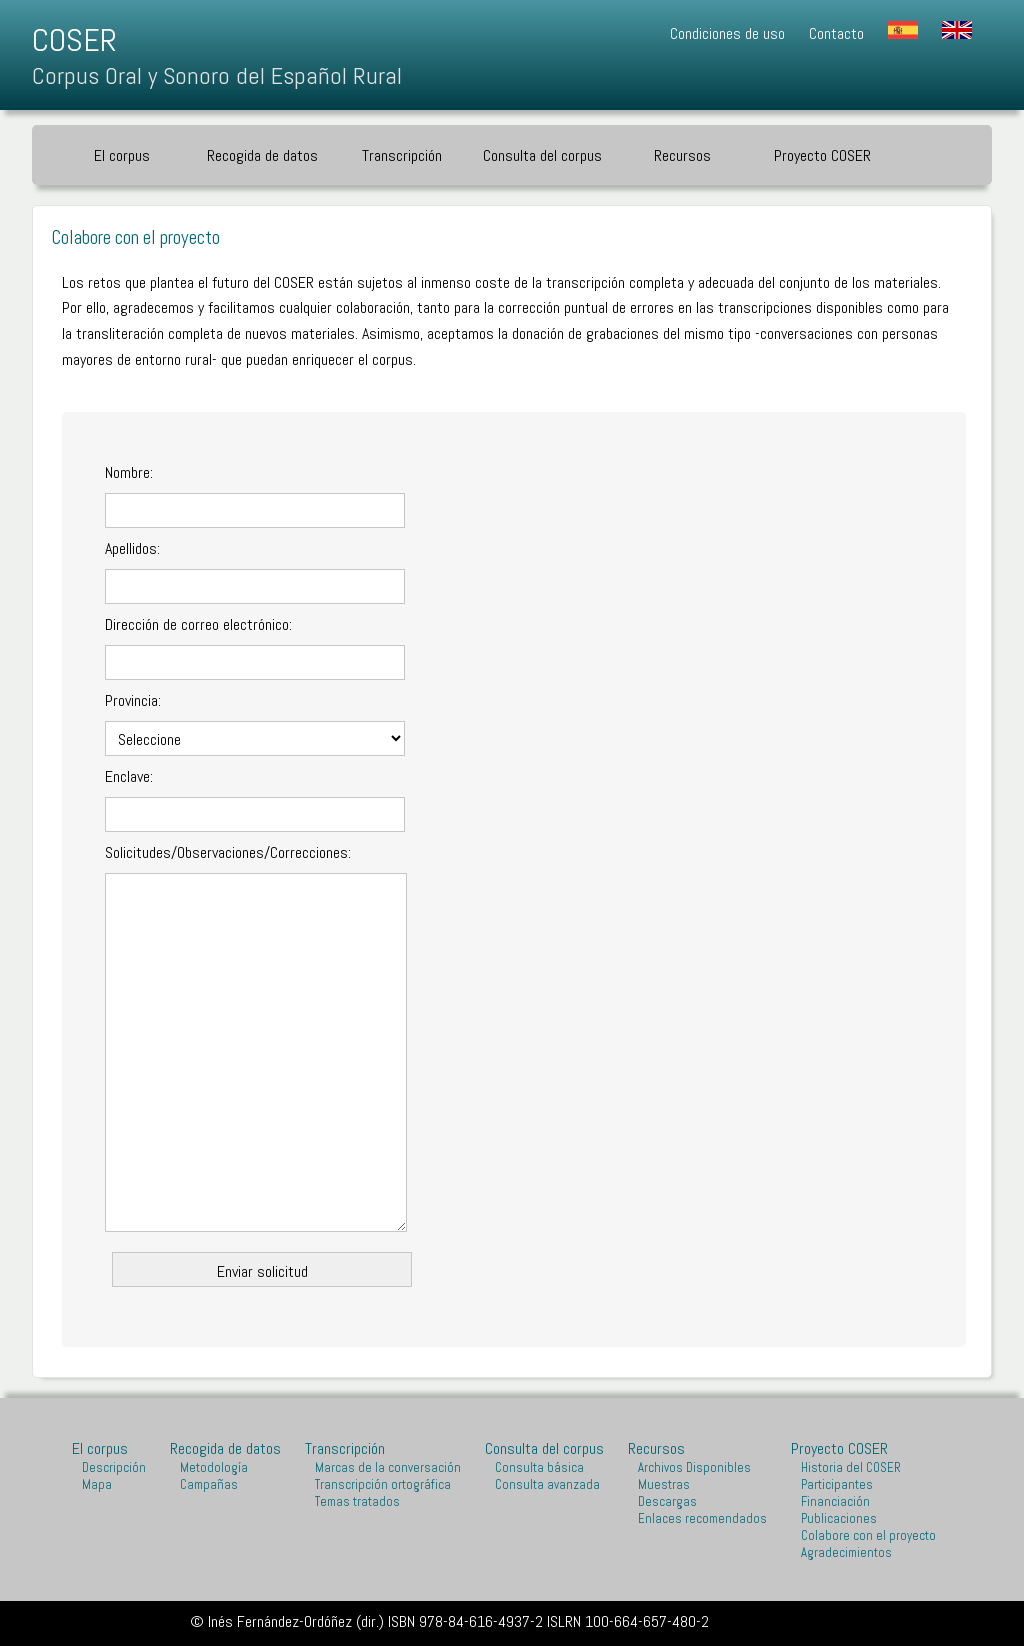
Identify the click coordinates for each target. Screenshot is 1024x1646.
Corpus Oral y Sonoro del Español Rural (217, 75)
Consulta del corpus (542, 155)
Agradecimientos (846, 1552)
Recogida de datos (262, 155)
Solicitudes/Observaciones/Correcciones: (228, 852)
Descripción (114, 1467)
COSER (74, 40)
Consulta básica (539, 1467)
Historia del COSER (851, 1467)
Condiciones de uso (727, 33)
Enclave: (129, 776)
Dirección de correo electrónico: (198, 624)
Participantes (837, 1484)
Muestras (664, 1484)
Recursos (682, 155)
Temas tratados (357, 1501)
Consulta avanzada (547, 1484)
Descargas (667, 1501)
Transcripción (402, 155)
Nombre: (129, 472)
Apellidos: (132, 548)
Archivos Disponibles (694, 1467)
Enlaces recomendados (702, 1518)
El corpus (122, 155)
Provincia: (133, 700)
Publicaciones (839, 1518)
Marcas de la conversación (388, 1467)
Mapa (97, 1484)
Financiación (835, 1501)
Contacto (836, 33)
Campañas (209, 1484)
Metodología (214, 1467)
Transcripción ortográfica (383, 1484)
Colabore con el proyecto (868, 1535)
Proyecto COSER (822, 155)
